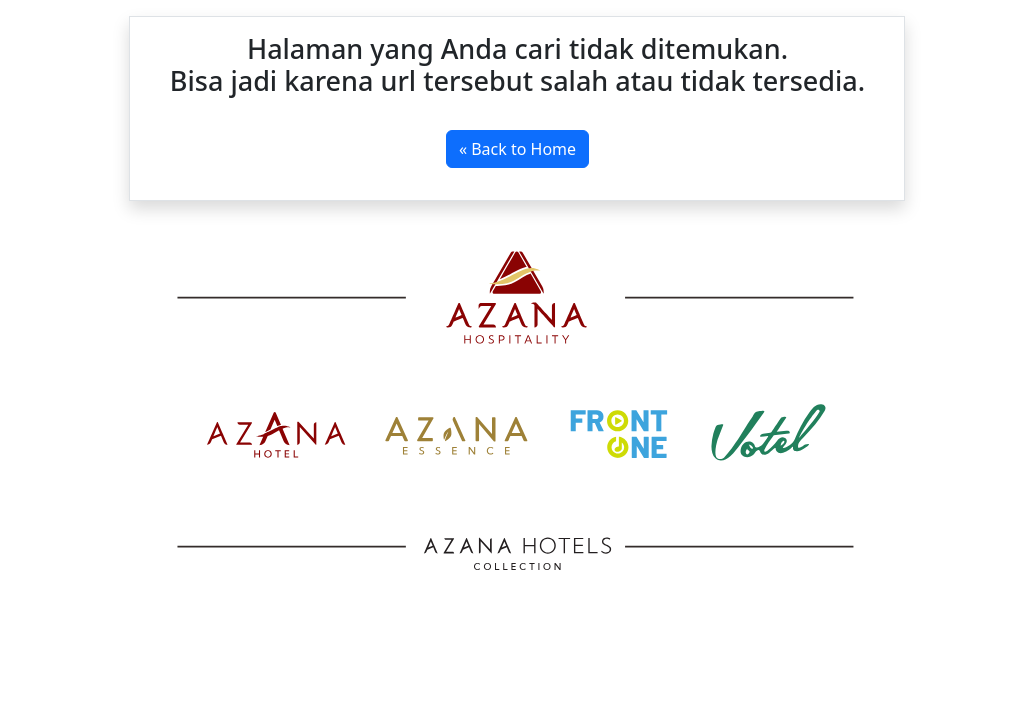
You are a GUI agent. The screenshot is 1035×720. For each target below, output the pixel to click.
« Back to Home (517, 149)
